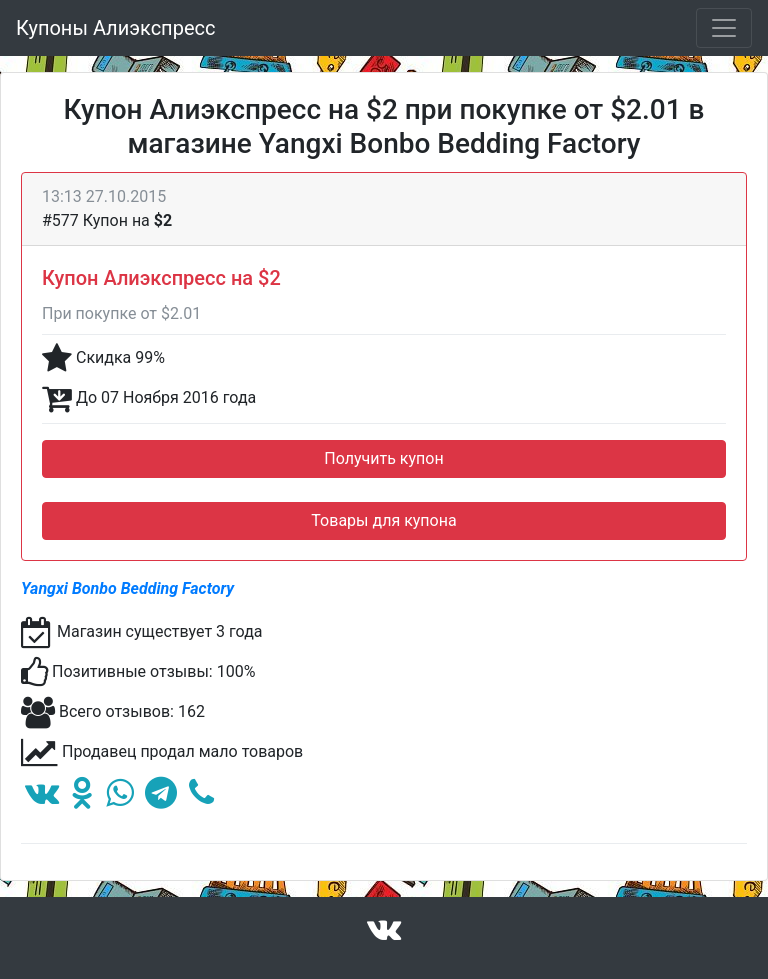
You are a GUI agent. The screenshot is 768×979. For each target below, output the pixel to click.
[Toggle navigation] (724, 28)
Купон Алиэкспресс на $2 (161, 278)
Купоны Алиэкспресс (115, 28)
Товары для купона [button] (383, 520)
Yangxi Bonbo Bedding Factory (127, 588)
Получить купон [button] (383, 458)
